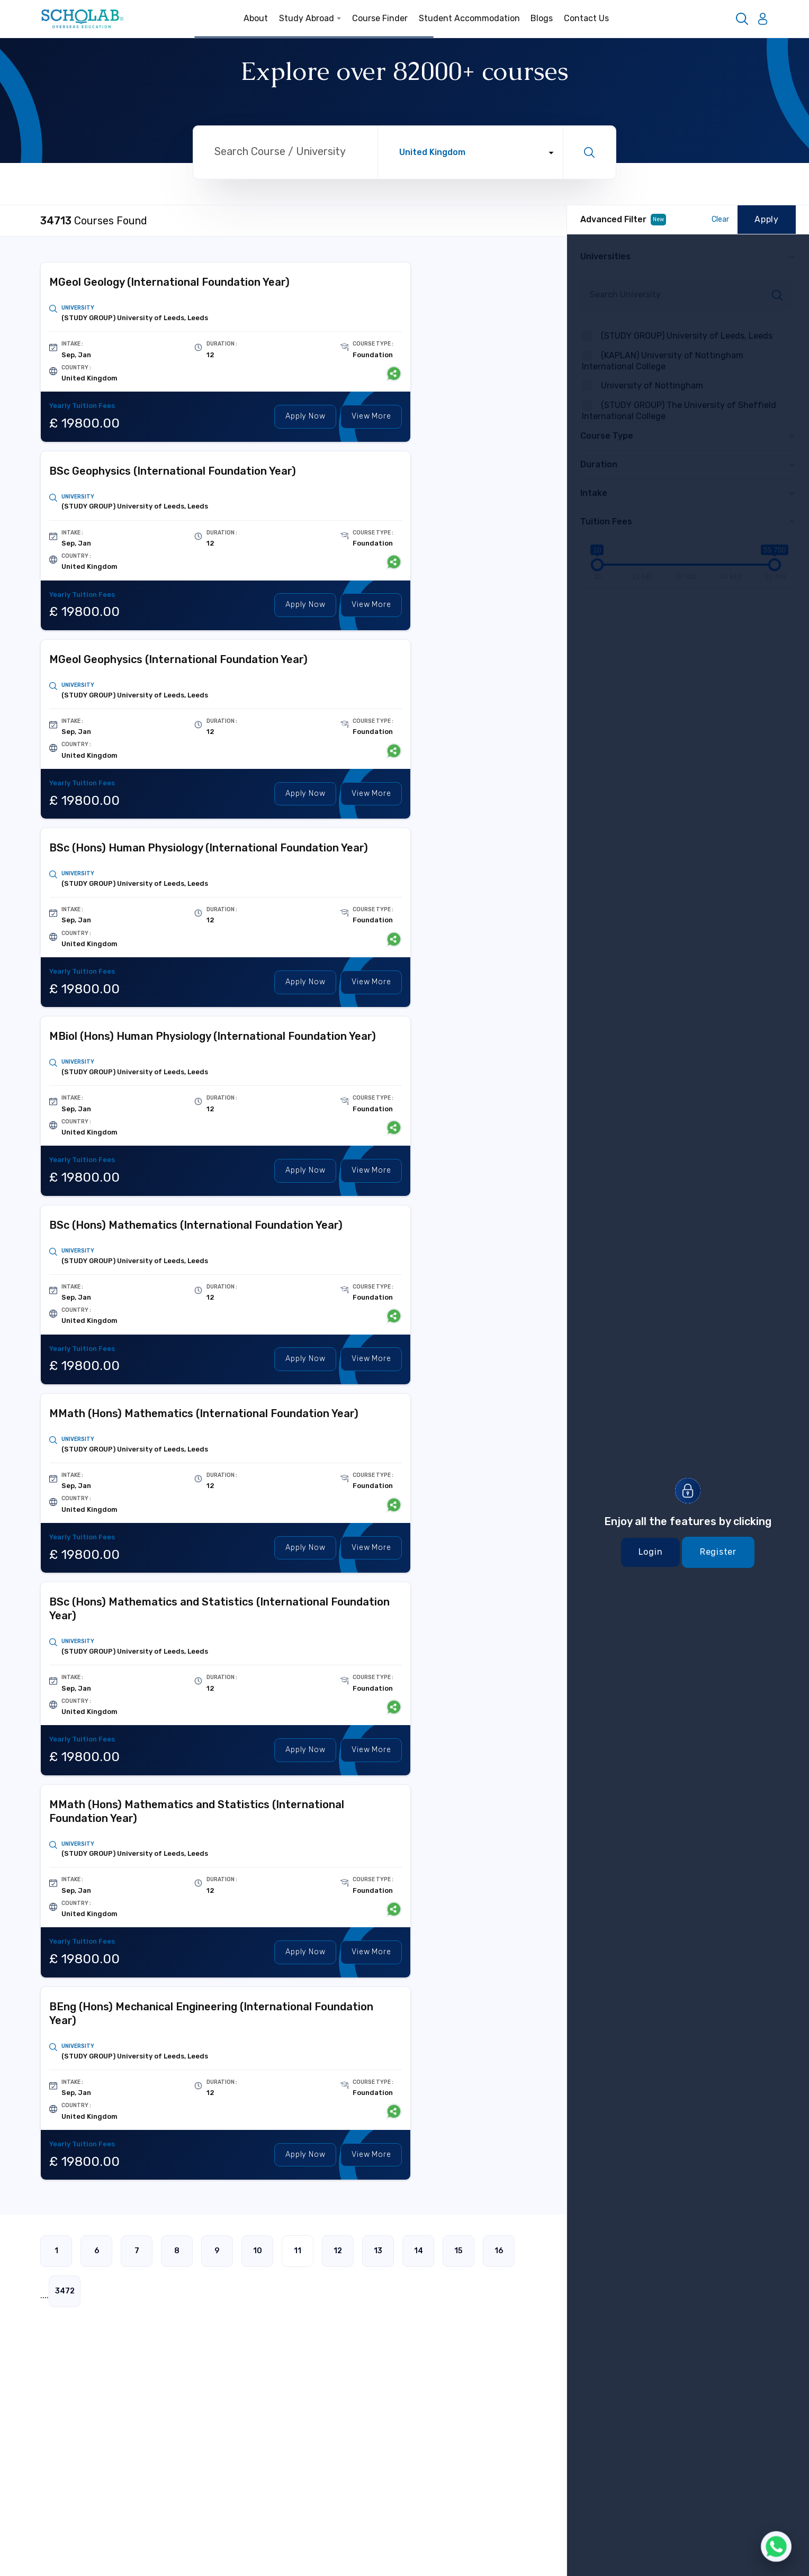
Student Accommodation (469, 18)
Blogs (542, 18)
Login (651, 1552)
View (371, 417)
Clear (720, 219)
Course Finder (380, 18)
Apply (305, 417)
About (256, 18)
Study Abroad (310, 18)
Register (718, 1552)
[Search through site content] (285, 152)
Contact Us (586, 18)
